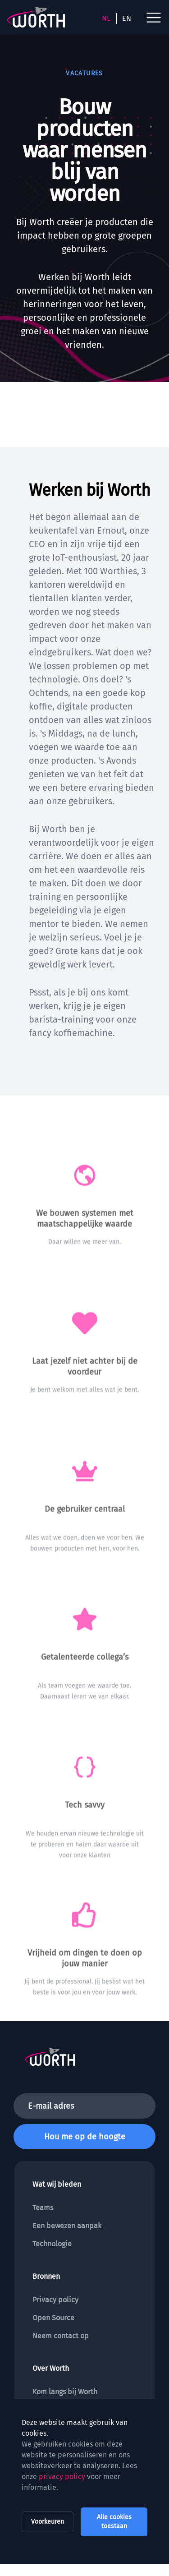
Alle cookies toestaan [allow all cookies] (114, 2521)
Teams (42, 2207)
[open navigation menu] (154, 17)
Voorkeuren (47, 2521)
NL (106, 18)
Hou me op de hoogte (84, 2137)
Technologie (52, 2244)
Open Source (53, 2317)
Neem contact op (60, 2336)
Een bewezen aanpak (66, 2225)
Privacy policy (55, 2299)
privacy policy (62, 2476)
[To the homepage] (36, 17)
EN (126, 18)
